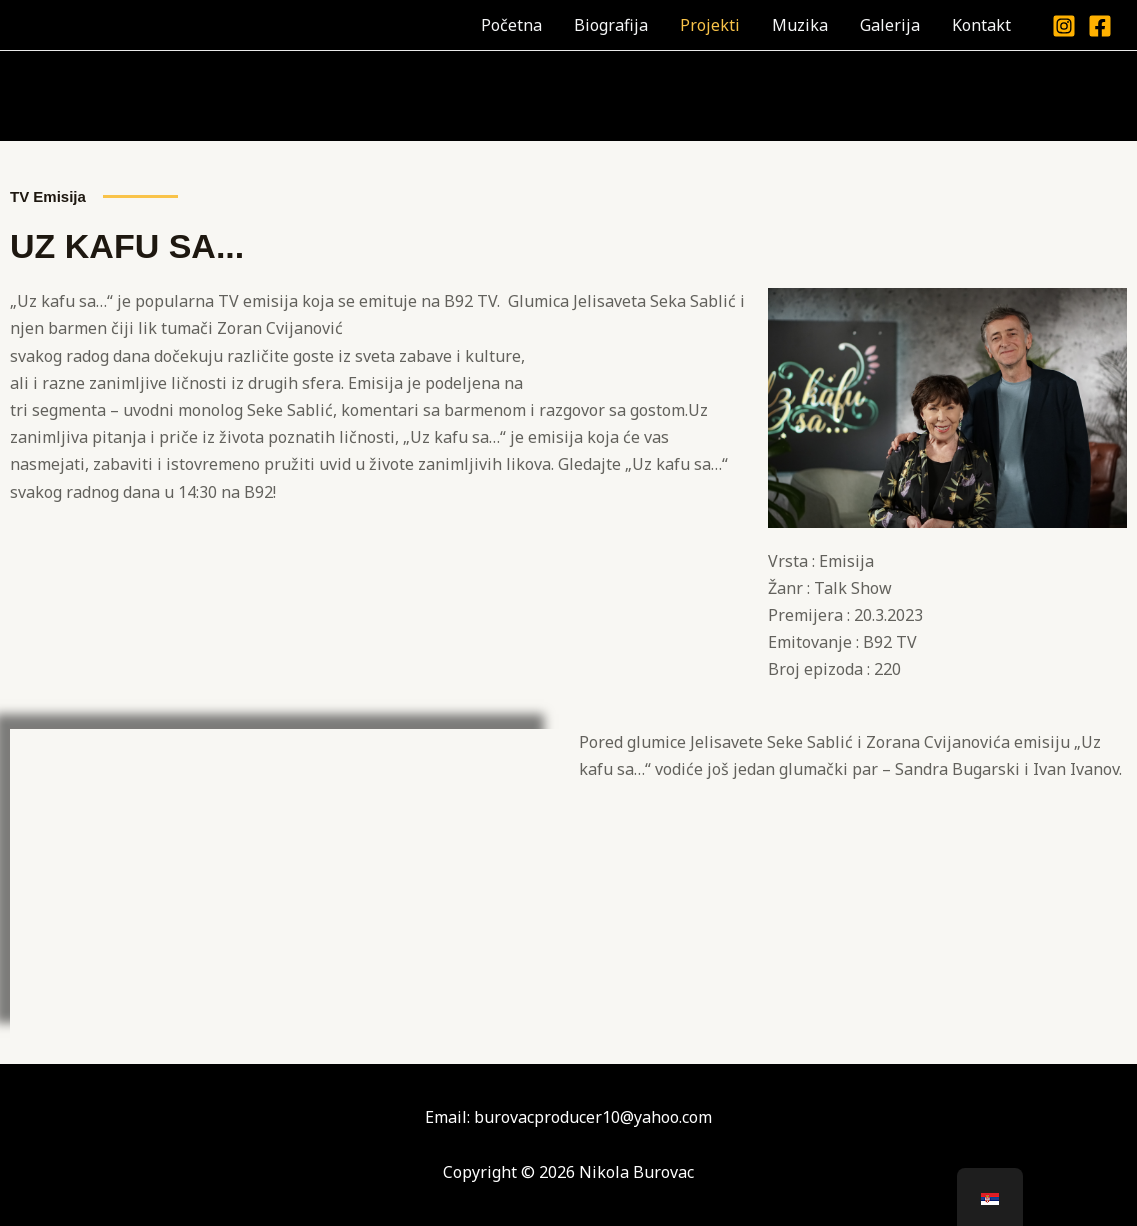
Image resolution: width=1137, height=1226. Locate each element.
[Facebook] (1100, 26)
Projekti (710, 25)
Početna (511, 25)
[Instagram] (1064, 26)
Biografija (611, 25)
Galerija (890, 25)
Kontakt (981, 25)
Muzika (800, 25)
